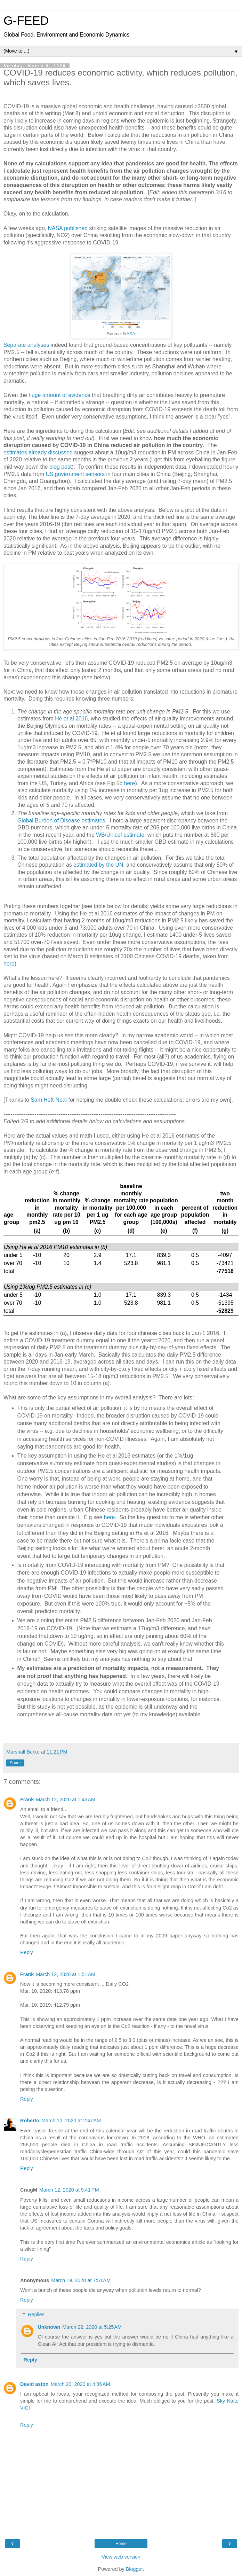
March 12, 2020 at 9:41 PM (69, 2190)
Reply (26, 1952)
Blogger (134, 2569)
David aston (34, 2384)
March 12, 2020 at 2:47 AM (71, 2120)
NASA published (68, 228)
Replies (36, 2314)
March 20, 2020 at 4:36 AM (80, 2384)
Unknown (49, 2327)
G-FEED (26, 20)
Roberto (29, 2120)
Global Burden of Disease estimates (61, 820)
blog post (60, 467)
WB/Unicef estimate (120, 835)
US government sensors (75, 474)
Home (121, 2543)
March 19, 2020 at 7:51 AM (81, 2280)
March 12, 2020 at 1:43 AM (65, 1799)
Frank (27, 1799)
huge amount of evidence (59, 395)
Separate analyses (26, 345)
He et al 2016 (71, 718)
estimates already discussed (38, 452)
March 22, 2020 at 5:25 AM (92, 2327)
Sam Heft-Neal (49, 1100)
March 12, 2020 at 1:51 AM (65, 1974)
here (129, 783)
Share (15, 1763)
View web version (121, 2557)
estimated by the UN (98, 865)
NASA (129, 333)
